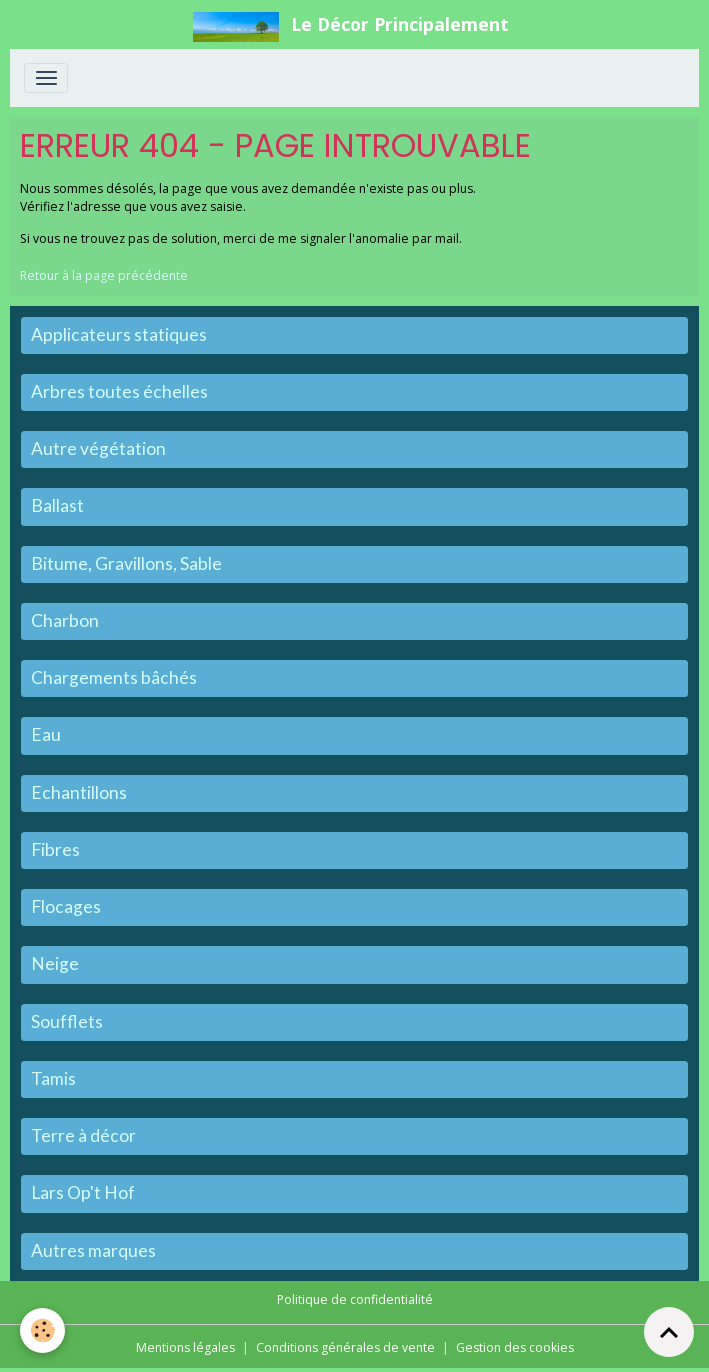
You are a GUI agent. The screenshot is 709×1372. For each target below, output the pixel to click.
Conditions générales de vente (345, 1347)
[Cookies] (42, 1330)
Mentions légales (185, 1347)
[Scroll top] (669, 1332)
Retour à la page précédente (104, 275)
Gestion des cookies (515, 1347)
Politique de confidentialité (355, 1299)
